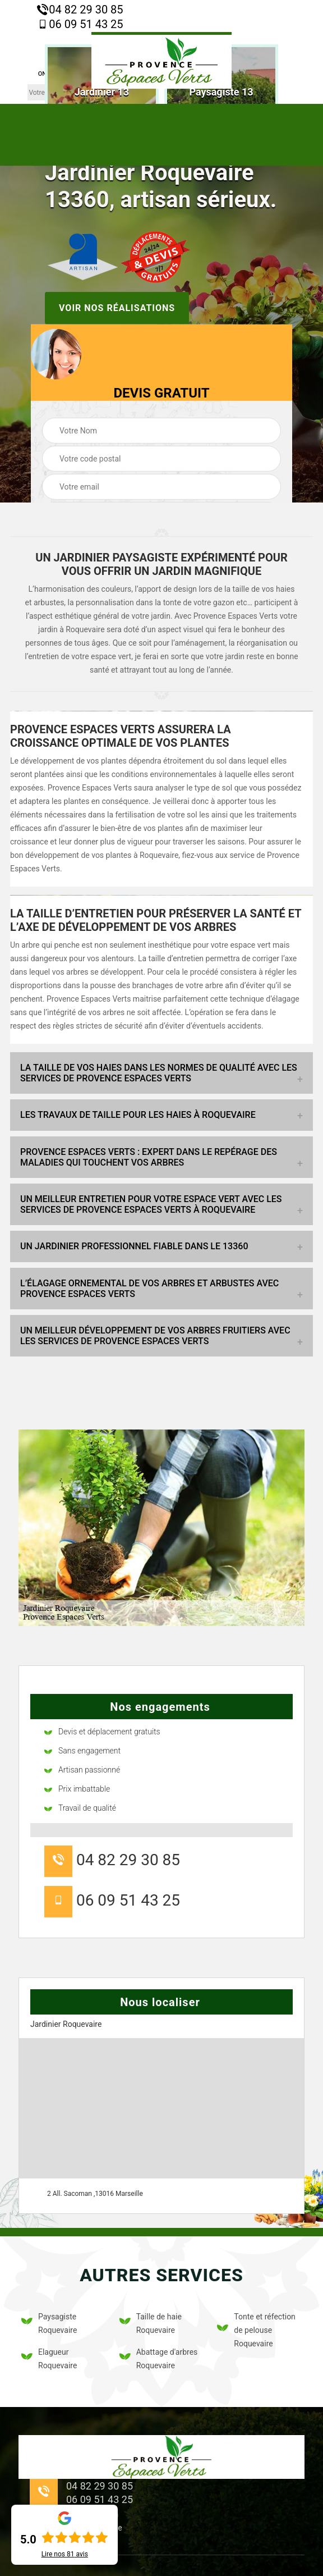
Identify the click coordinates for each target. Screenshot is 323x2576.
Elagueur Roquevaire (49, 2358)
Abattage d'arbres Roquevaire (158, 2358)
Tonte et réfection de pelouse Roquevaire (256, 2330)
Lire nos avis (64, 2554)
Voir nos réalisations (117, 307)
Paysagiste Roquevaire (49, 2323)
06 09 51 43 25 (80, 24)
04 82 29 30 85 (80, 9)
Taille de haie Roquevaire (150, 2323)
